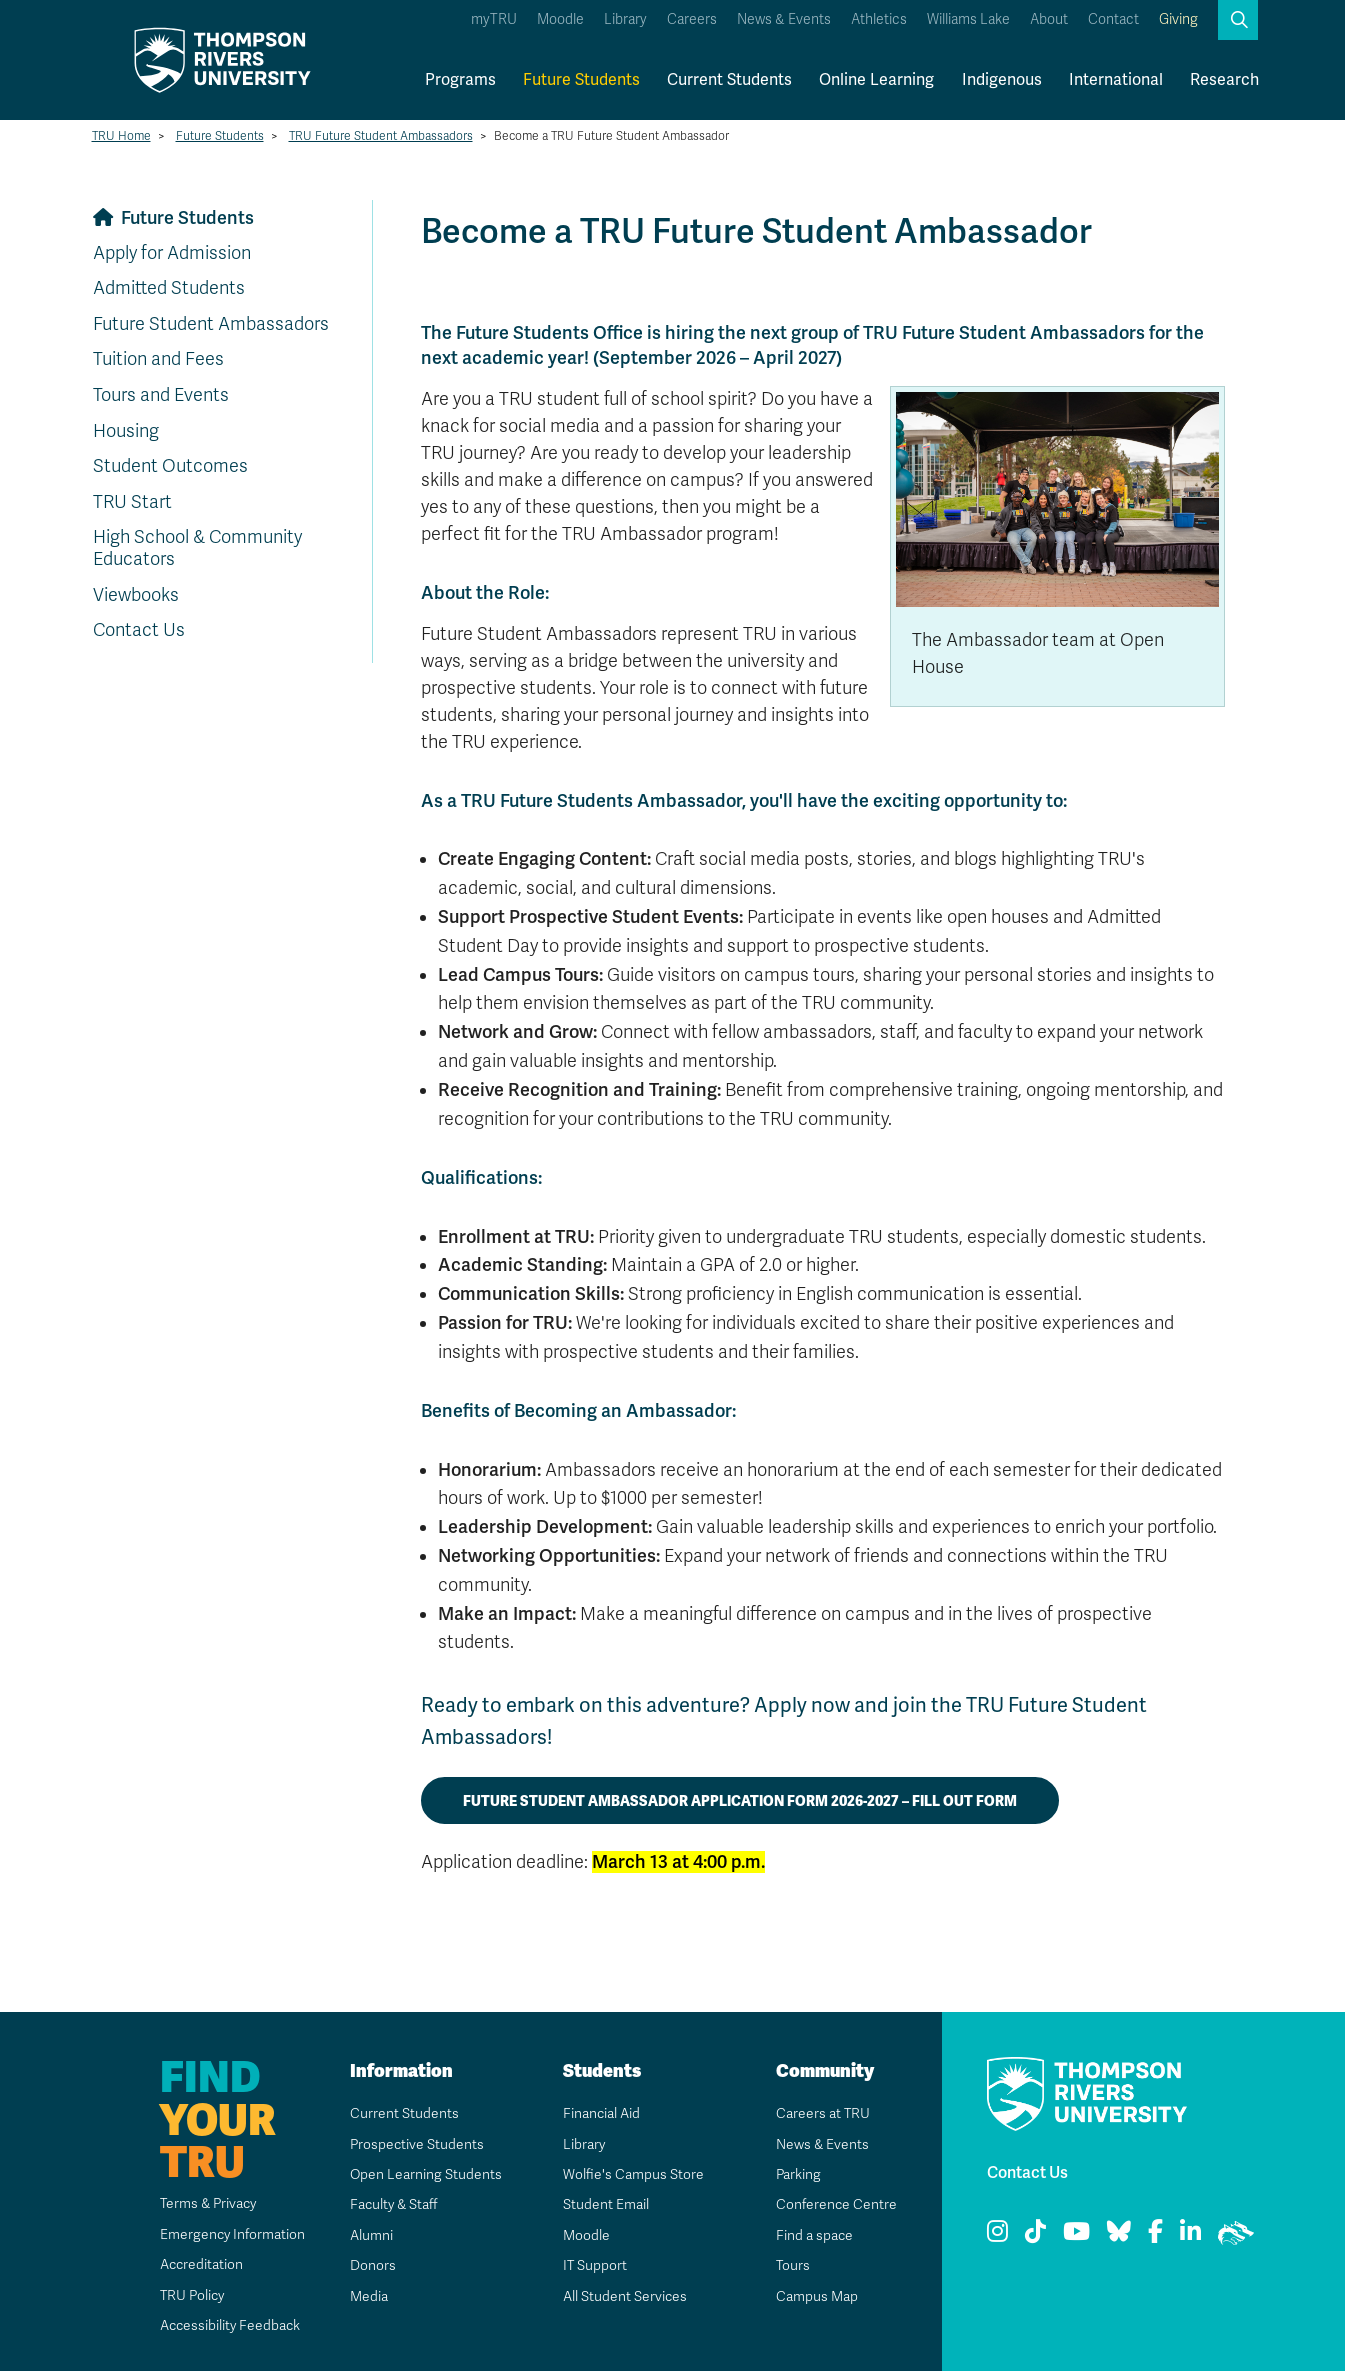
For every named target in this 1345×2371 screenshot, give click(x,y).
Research (1224, 79)
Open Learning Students (425, 2174)
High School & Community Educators (197, 548)
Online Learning (876, 79)
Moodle (560, 19)
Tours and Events (161, 395)
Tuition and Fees (158, 359)
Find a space (814, 2235)
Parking (798, 2174)
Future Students (581, 79)
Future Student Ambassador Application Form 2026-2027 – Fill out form (740, 1801)
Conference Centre (836, 2204)
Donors (372, 2265)
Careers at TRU (822, 2113)
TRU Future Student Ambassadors (381, 136)
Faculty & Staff (394, 2204)
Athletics (879, 19)
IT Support (594, 2265)
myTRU (494, 19)
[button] (1238, 20)
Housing (126, 431)
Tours (792, 2265)
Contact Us (139, 630)
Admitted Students (169, 288)
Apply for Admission (172, 253)
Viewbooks (136, 595)
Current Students (729, 79)
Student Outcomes (170, 466)
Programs (460, 79)
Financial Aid (601, 2113)
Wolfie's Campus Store (632, 2174)
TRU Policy (191, 2295)
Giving (1178, 19)
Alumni (370, 2235)
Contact (1113, 19)
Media (368, 2296)
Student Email (605, 2204)
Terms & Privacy (207, 2203)
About (1049, 19)
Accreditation (199, 2264)
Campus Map (816, 2296)
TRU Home (121, 136)
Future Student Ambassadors (211, 324)
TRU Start (132, 502)
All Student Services (624, 2296)
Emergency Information (230, 2234)
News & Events (784, 19)
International (1116, 79)
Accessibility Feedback (229, 2325)
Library (625, 19)
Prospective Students (417, 2144)
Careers (692, 19)
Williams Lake (968, 19)
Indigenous (1002, 79)
